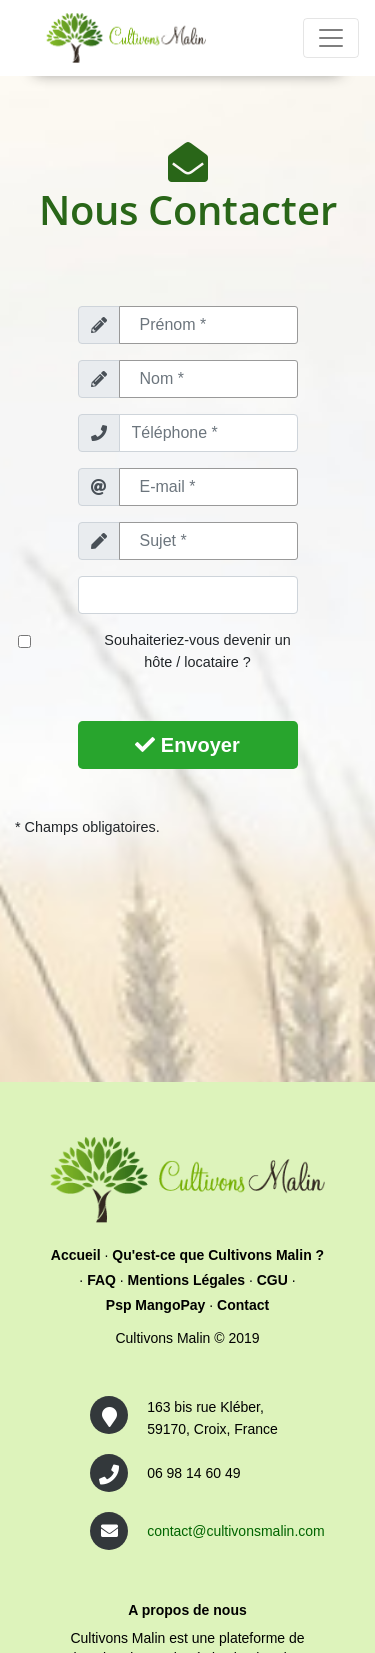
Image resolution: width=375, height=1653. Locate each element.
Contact (243, 1305)
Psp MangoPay (156, 1305)
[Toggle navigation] (331, 38)
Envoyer (187, 745)
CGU (272, 1280)
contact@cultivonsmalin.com (236, 1531)
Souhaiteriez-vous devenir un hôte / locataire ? (197, 651)
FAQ (101, 1280)
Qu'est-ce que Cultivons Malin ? (218, 1255)
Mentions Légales (186, 1280)
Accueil (76, 1255)
